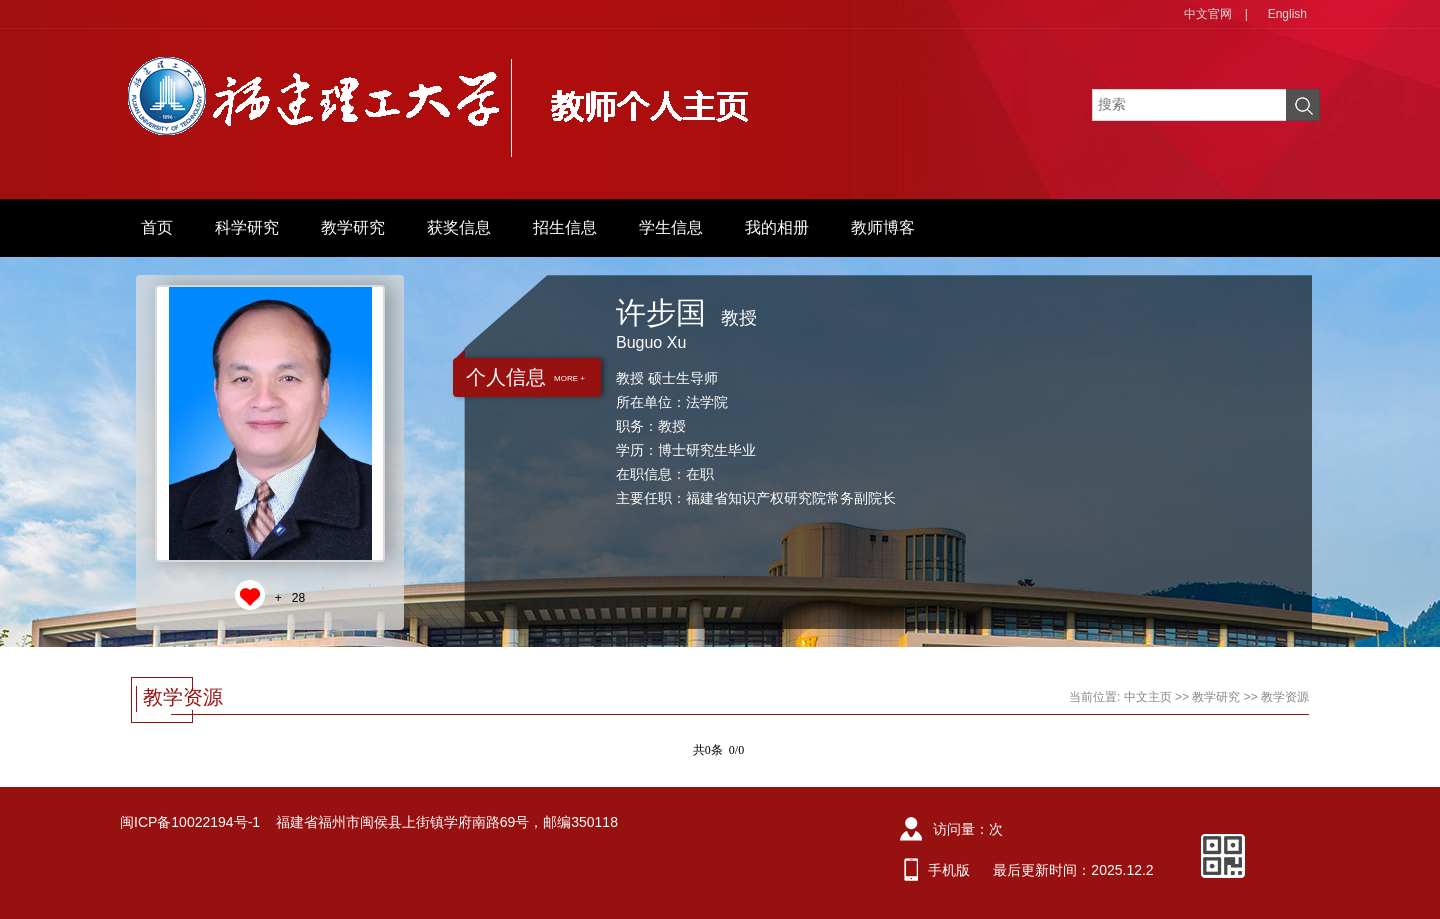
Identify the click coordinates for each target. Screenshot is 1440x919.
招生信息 (565, 227)
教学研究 (353, 227)
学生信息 (671, 227)
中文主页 (1148, 697)
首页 (157, 227)
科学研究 (247, 227)
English (1287, 14)
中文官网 (1208, 14)
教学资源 (1285, 697)
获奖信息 (459, 227)
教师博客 (883, 227)
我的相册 (777, 227)
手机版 (949, 870)
